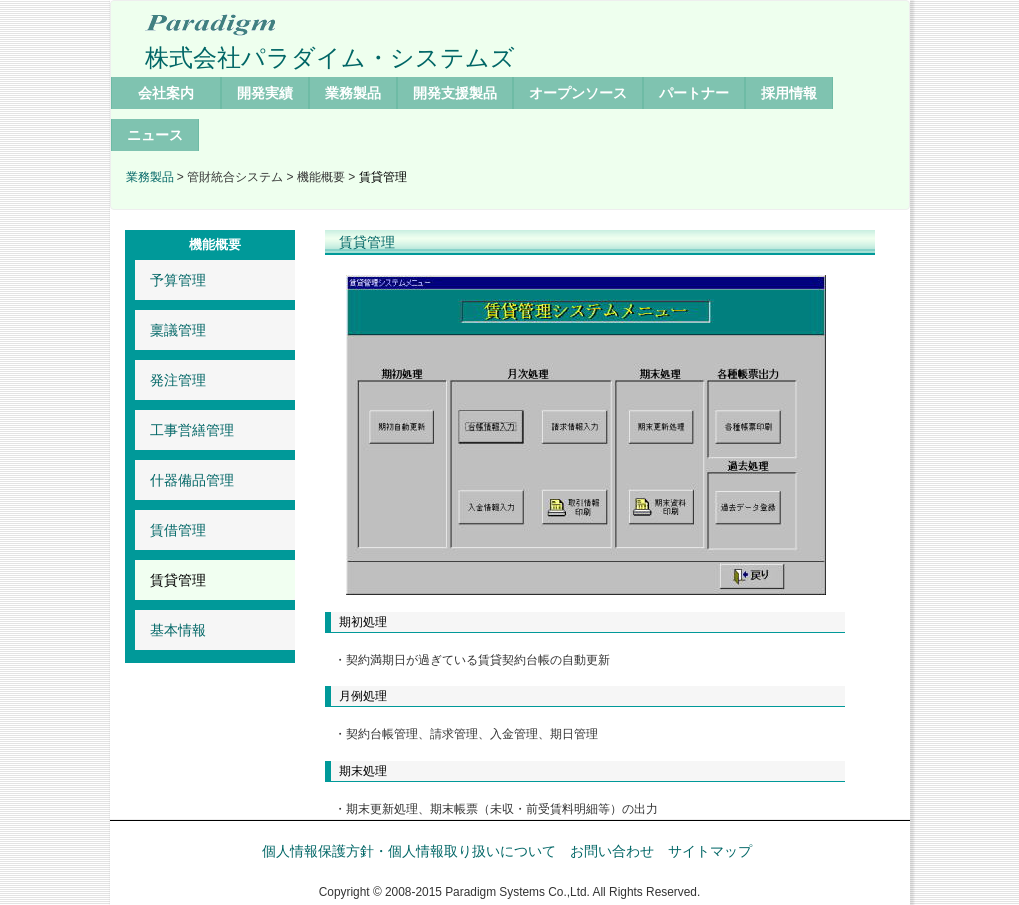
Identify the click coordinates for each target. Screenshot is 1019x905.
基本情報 (178, 630)
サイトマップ (710, 851)
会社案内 (166, 93)
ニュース (155, 135)
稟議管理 (178, 330)
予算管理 (178, 280)
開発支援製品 (455, 93)
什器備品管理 (192, 480)
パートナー (694, 93)
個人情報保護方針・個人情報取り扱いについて (409, 851)
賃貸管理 (178, 580)
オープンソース (578, 93)
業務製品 (353, 93)
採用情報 (789, 93)
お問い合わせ (612, 851)
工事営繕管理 (192, 430)
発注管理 (178, 380)
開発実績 (265, 93)
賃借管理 (178, 530)
